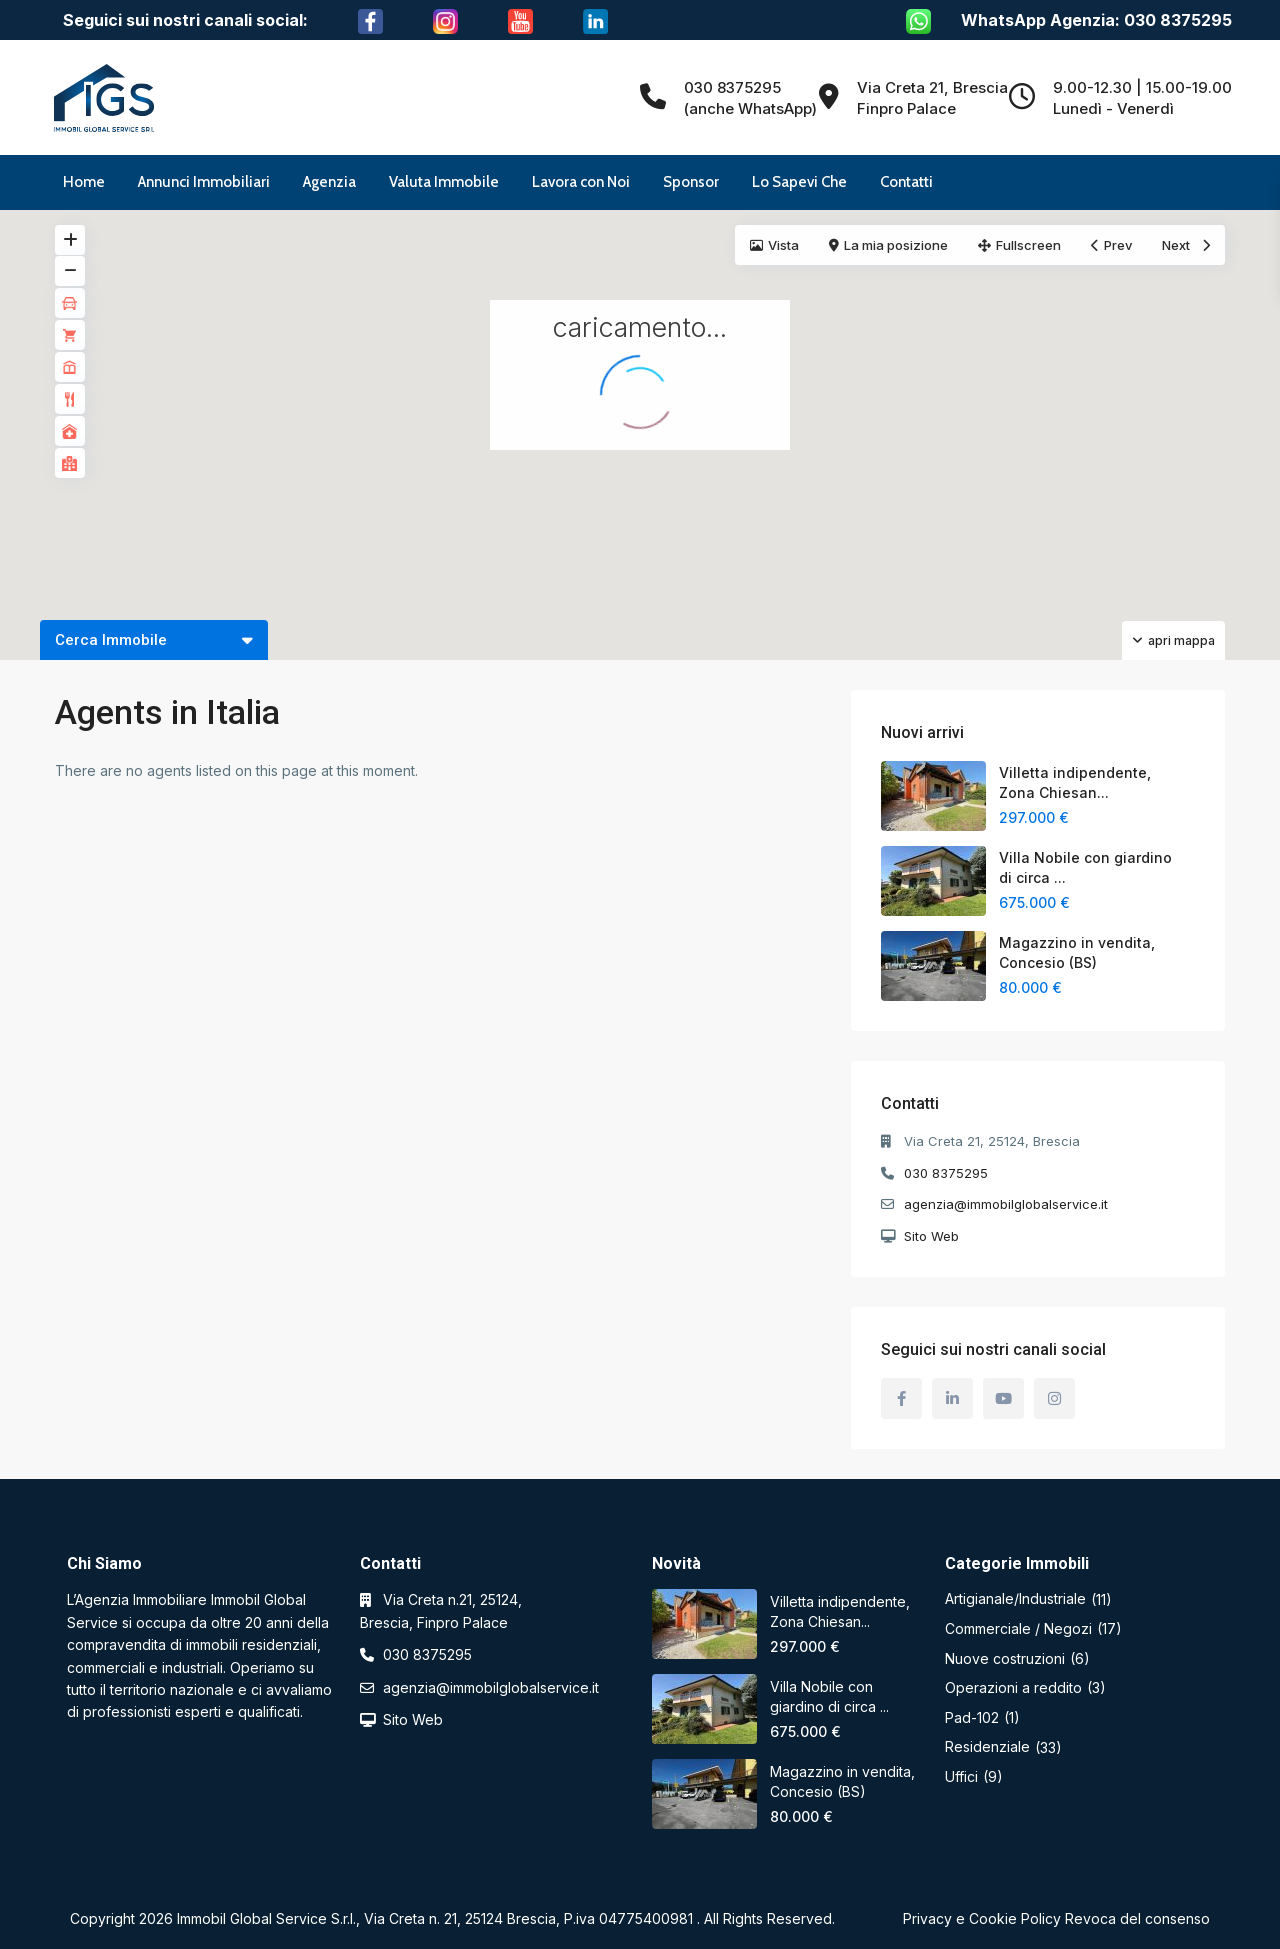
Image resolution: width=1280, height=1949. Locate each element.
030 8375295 (946, 1173)
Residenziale (987, 1746)
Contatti (906, 182)
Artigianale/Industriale (1015, 1598)
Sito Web (931, 1236)
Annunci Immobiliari (204, 182)
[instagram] (1054, 1398)
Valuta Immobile (444, 182)
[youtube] (1003, 1398)
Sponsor (691, 182)
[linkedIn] (952, 1398)
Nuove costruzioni (1005, 1658)
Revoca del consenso (1137, 1918)
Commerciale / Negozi (1018, 1628)
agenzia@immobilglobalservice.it (1006, 1204)
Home (84, 182)
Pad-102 (972, 1717)
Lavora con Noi (581, 182)
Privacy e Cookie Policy (982, 1918)
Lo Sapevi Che (799, 182)
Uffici (961, 1776)
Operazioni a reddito (1013, 1687)
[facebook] (901, 1398)
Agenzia (329, 182)
